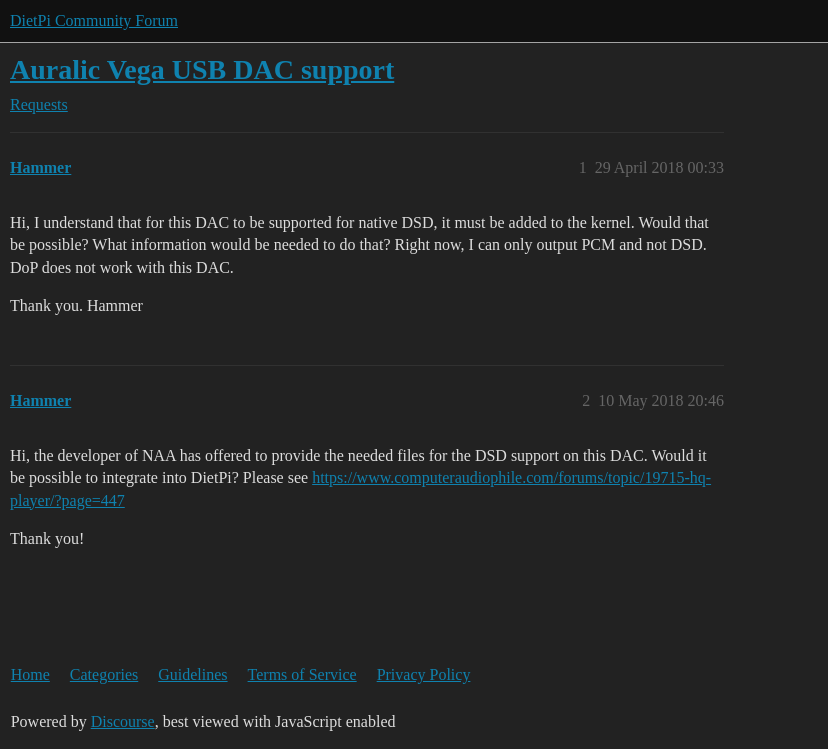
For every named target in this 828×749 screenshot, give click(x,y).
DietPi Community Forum (94, 20)
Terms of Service (302, 674)
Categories (104, 674)
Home (30, 674)
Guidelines (192, 674)
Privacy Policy (424, 674)
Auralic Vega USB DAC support (202, 69)
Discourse (123, 721)
